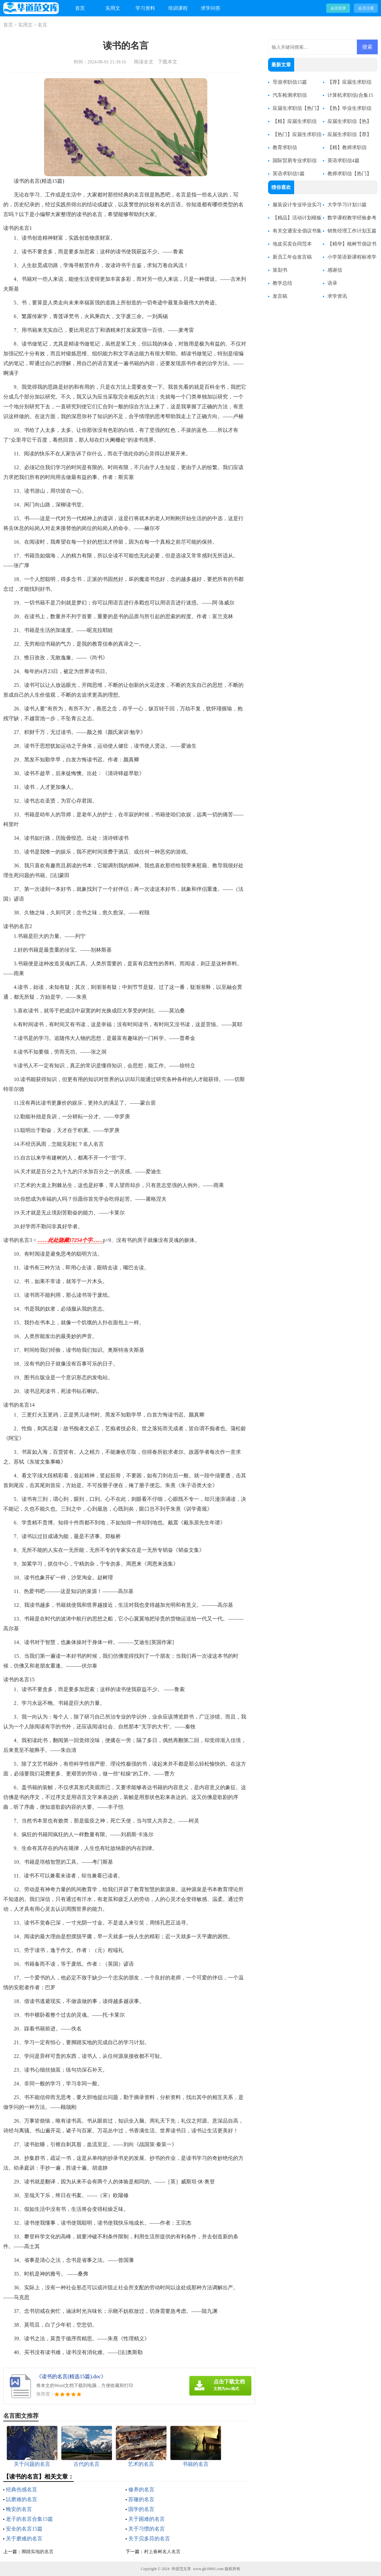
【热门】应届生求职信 (297, 134)
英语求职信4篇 (343, 160)
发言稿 (280, 296)
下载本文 (167, 61)
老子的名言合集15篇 (29, 2519)
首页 (80, 8)
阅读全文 (143, 61)
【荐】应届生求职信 (349, 82)
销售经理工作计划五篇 (351, 230)
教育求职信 (285, 147)
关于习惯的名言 (146, 2529)
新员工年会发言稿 (292, 257)
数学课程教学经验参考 (351, 217)
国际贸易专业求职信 (295, 160)
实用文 (112, 8)
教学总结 (282, 283)
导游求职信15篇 (290, 82)
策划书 (280, 270)
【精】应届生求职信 (295, 121)
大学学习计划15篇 (347, 204)
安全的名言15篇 (24, 2529)
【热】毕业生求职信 (349, 108)
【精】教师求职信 (347, 147)
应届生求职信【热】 (349, 121)
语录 (332, 283)
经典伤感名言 (21, 2489)
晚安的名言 (19, 2509)
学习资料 (145, 8)
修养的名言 (141, 2489)
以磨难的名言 (21, 2499)
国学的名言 (141, 2509)
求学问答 (210, 8)
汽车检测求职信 (290, 95)
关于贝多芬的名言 (149, 2538)
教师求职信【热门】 (349, 173)
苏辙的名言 (141, 2499)
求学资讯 (337, 296)
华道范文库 (181, 2569)
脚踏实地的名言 (38, 2551)
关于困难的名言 (146, 2519)
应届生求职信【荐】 (349, 134)
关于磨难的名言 (24, 2538)
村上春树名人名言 (162, 2551)
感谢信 (334, 270)
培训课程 (178, 8)
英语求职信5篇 (289, 173)
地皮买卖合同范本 (292, 243)
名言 (42, 24)
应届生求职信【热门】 (297, 108)
